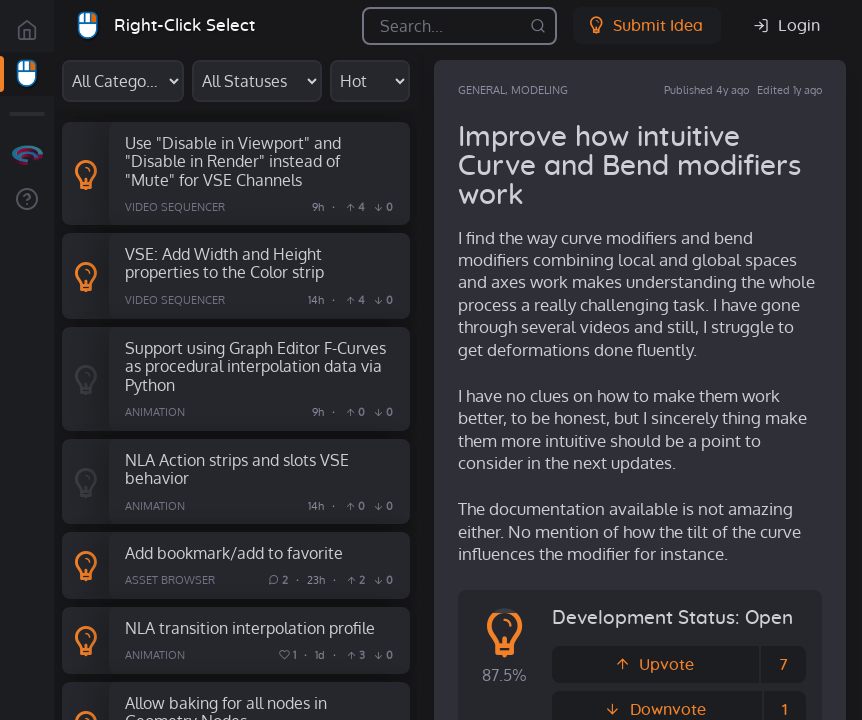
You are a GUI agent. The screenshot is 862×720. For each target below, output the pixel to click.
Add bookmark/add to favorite (234, 552)
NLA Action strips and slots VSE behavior (237, 469)
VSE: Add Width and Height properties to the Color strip (224, 263)
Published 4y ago (706, 90)
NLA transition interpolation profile (250, 627)
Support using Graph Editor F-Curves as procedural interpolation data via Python (255, 366)
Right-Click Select (184, 25)
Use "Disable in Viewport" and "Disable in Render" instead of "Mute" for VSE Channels (233, 161)
